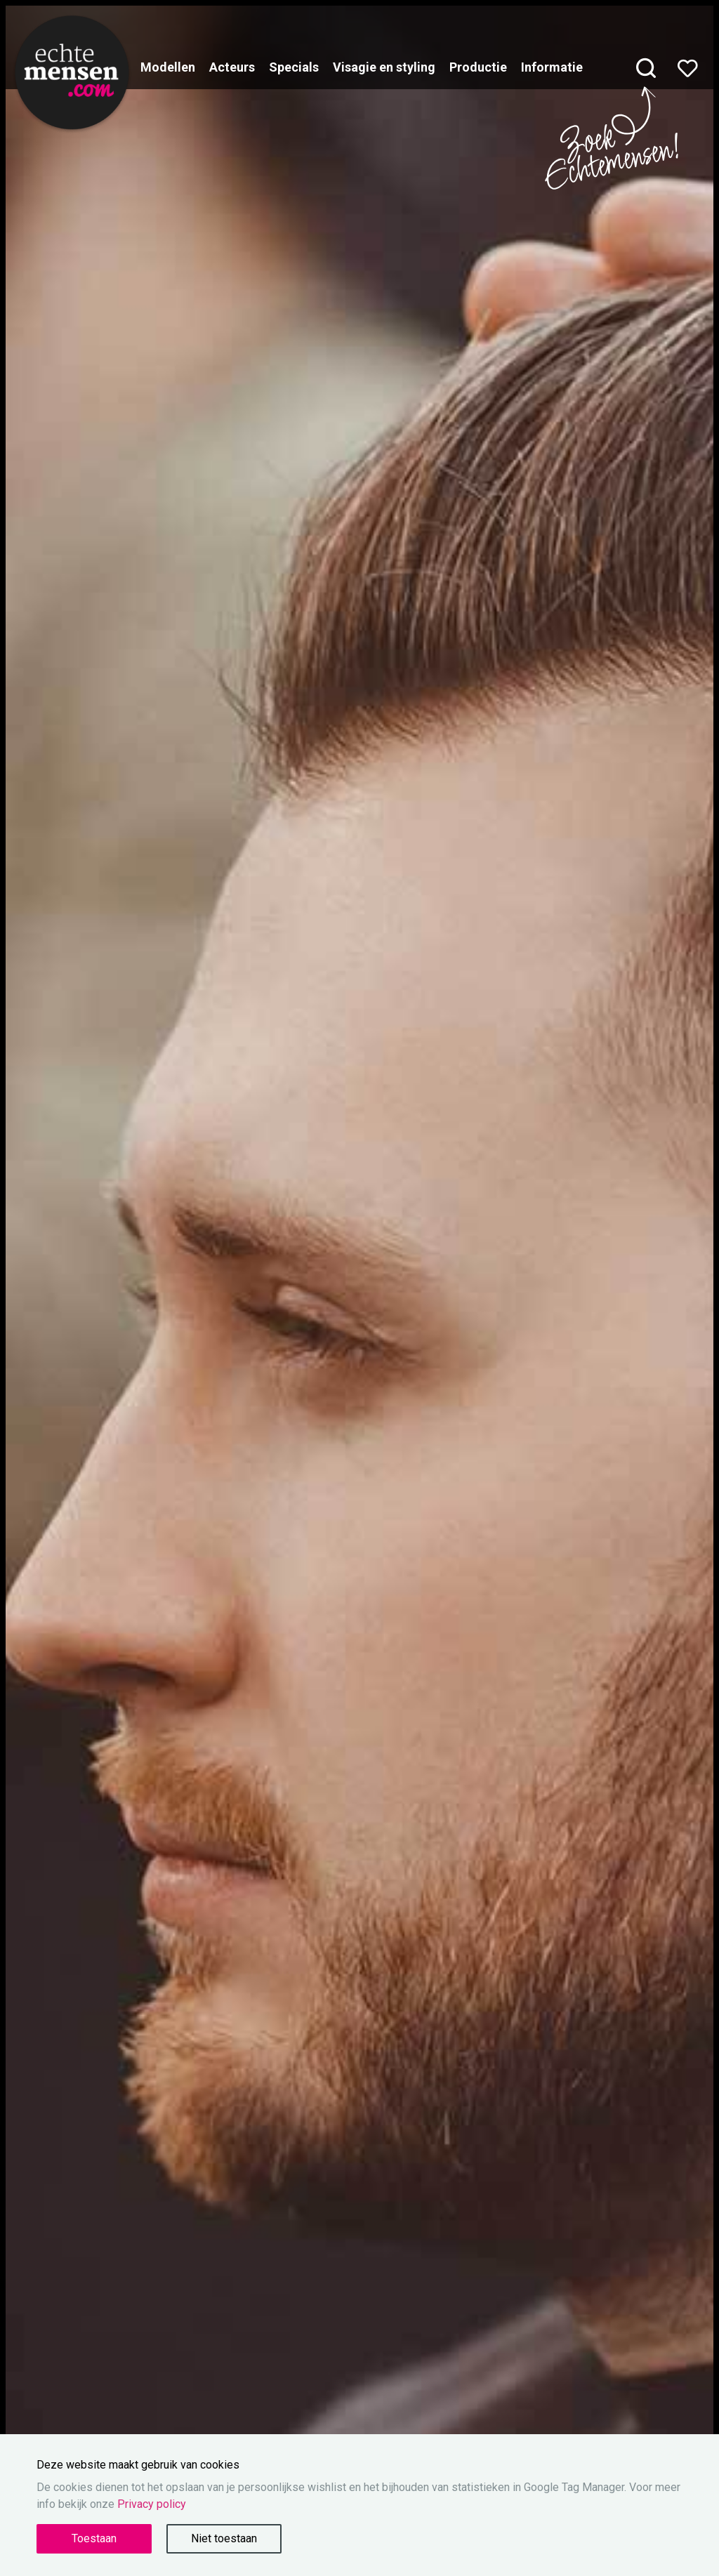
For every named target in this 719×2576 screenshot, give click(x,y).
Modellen (167, 67)
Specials (294, 67)
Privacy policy (151, 2504)
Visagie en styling (384, 67)
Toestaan (94, 2538)
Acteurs (232, 67)
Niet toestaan (224, 2538)
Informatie (552, 67)
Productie (478, 67)
